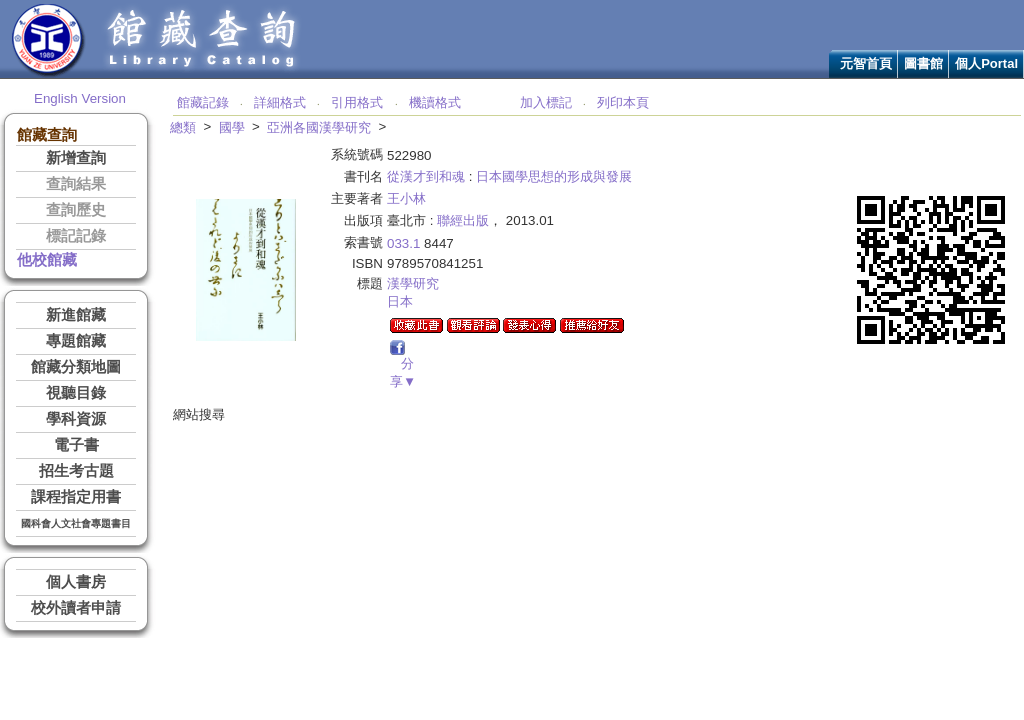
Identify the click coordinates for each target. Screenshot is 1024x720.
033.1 (403, 243)
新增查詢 (76, 158)
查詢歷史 (76, 210)
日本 (400, 301)
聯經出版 (463, 220)
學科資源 (76, 419)
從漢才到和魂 (426, 176)
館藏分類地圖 (76, 367)
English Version (80, 98)
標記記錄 (76, 236)
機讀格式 (435, 102)
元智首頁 (866, 63)
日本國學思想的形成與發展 (554, 176)
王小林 (406, 198)
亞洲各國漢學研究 (319, 127)
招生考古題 (76, 471)
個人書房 (76, 582)
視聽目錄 (76, 393)
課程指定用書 (76, 497)
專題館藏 (76, 341)
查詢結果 (76, 184)
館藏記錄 (203, 102)
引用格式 (357, 102)
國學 (232, 127)
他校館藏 (47, 260)
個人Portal (986, 63)
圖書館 (923, 63)
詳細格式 (280, 102)
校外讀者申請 (76, 608)
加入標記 (546, 102)
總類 (183, 127)
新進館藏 (76, 315)
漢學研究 (413, 283)
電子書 (76, 445)
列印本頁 (623, 102)
